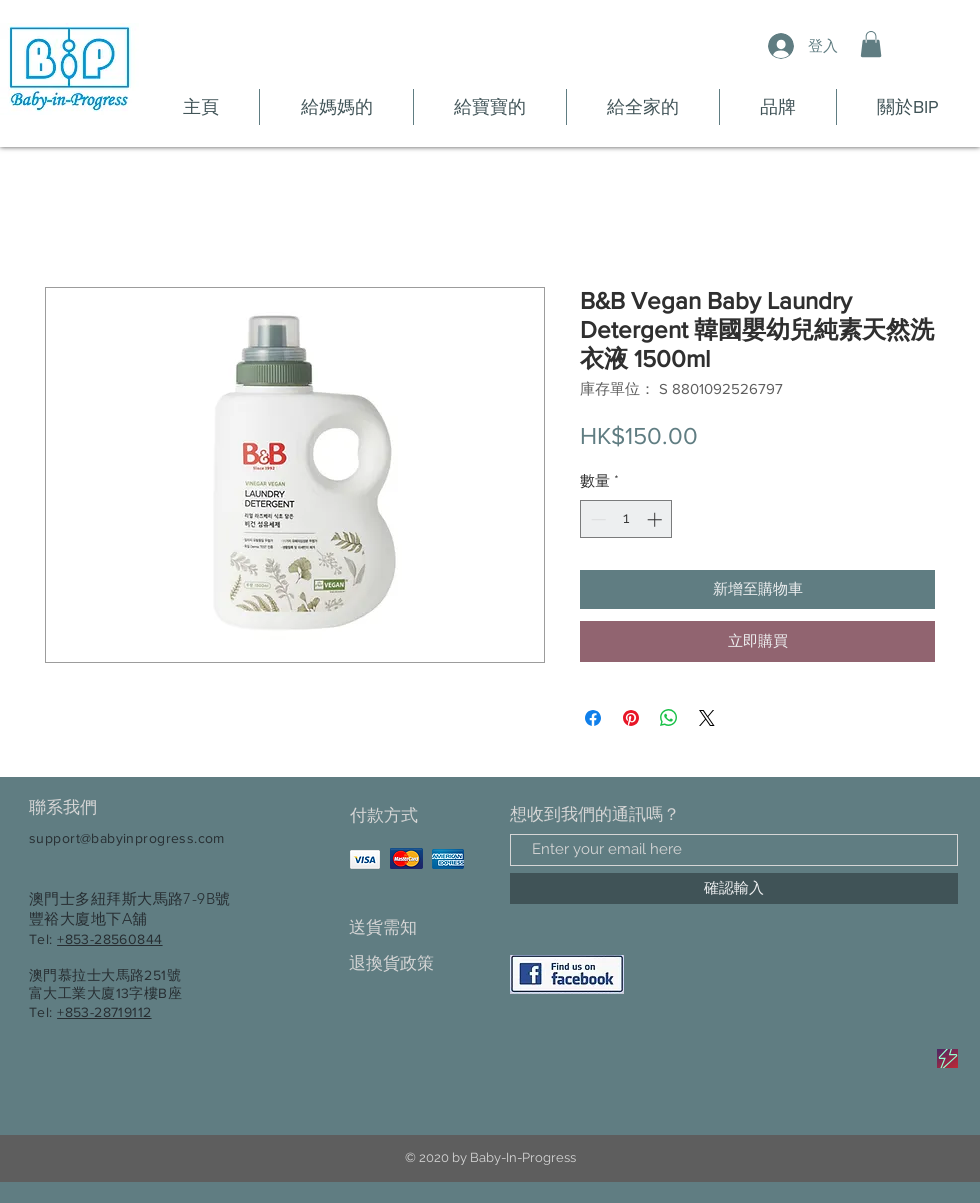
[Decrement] (596, 519)
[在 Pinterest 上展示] (631, 718)
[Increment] (656, 519)
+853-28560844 (109, 939)
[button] (871, 44)
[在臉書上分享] (593, 718)
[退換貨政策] (419, 964)
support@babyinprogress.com (127, 838)
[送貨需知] (419, 928)
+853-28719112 (104, 1012)
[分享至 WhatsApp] (669, 718)
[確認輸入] (734, 888)
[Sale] (947, 1058)
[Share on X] (707, 718)
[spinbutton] (626, 519)
